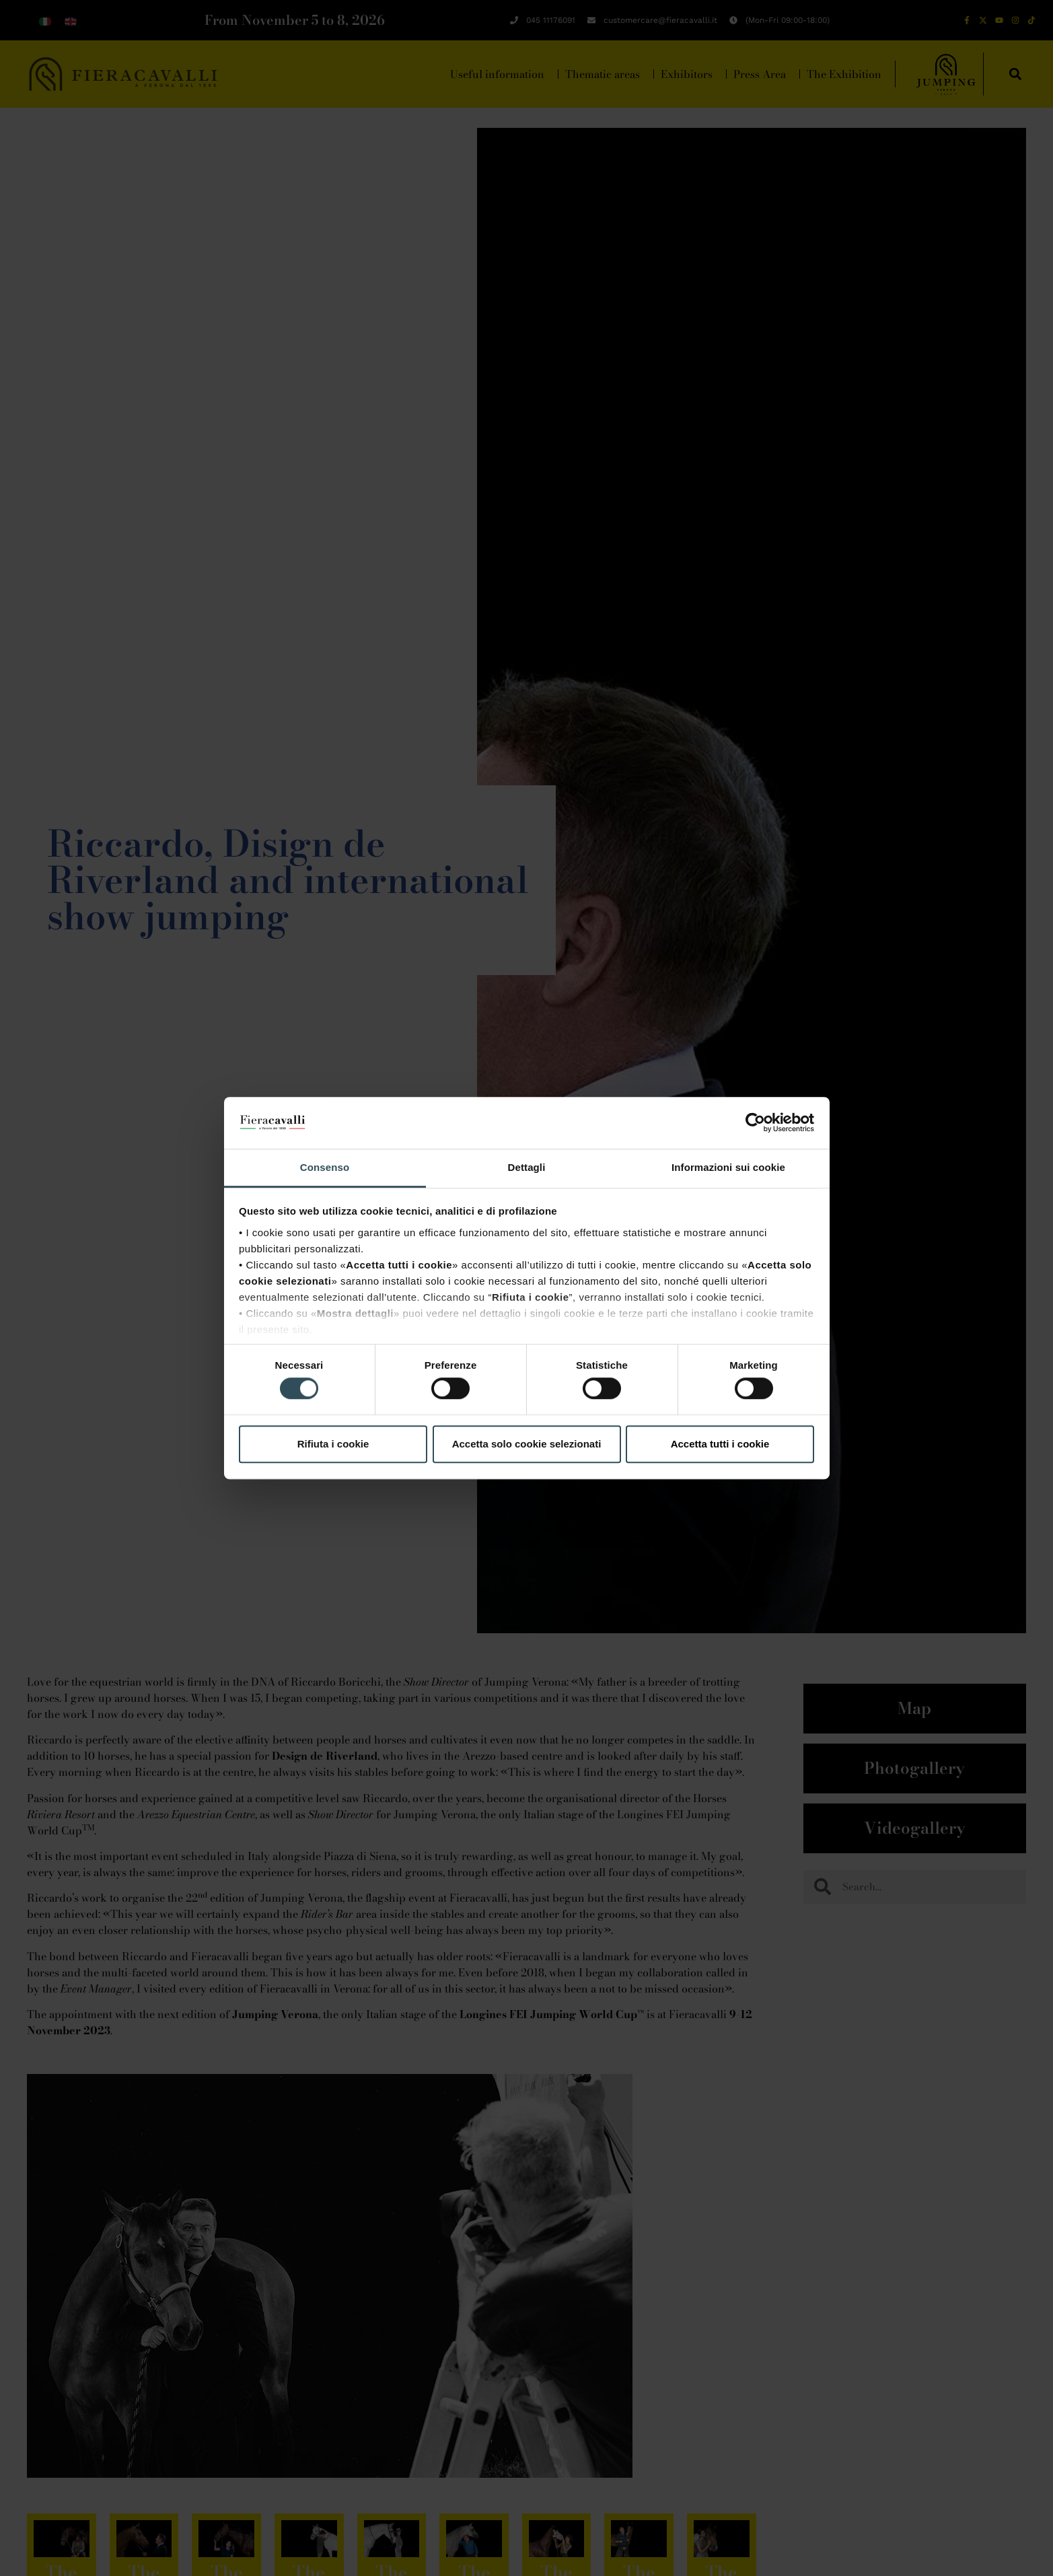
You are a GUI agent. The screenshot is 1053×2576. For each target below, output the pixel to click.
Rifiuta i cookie (333, 1444)
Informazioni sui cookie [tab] (728, 1167)
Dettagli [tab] (527, 1167)
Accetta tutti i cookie (720, 1444)
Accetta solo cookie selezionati (527, 1444)
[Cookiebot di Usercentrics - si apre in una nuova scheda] (755, 1123)
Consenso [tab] (324, 1167)
